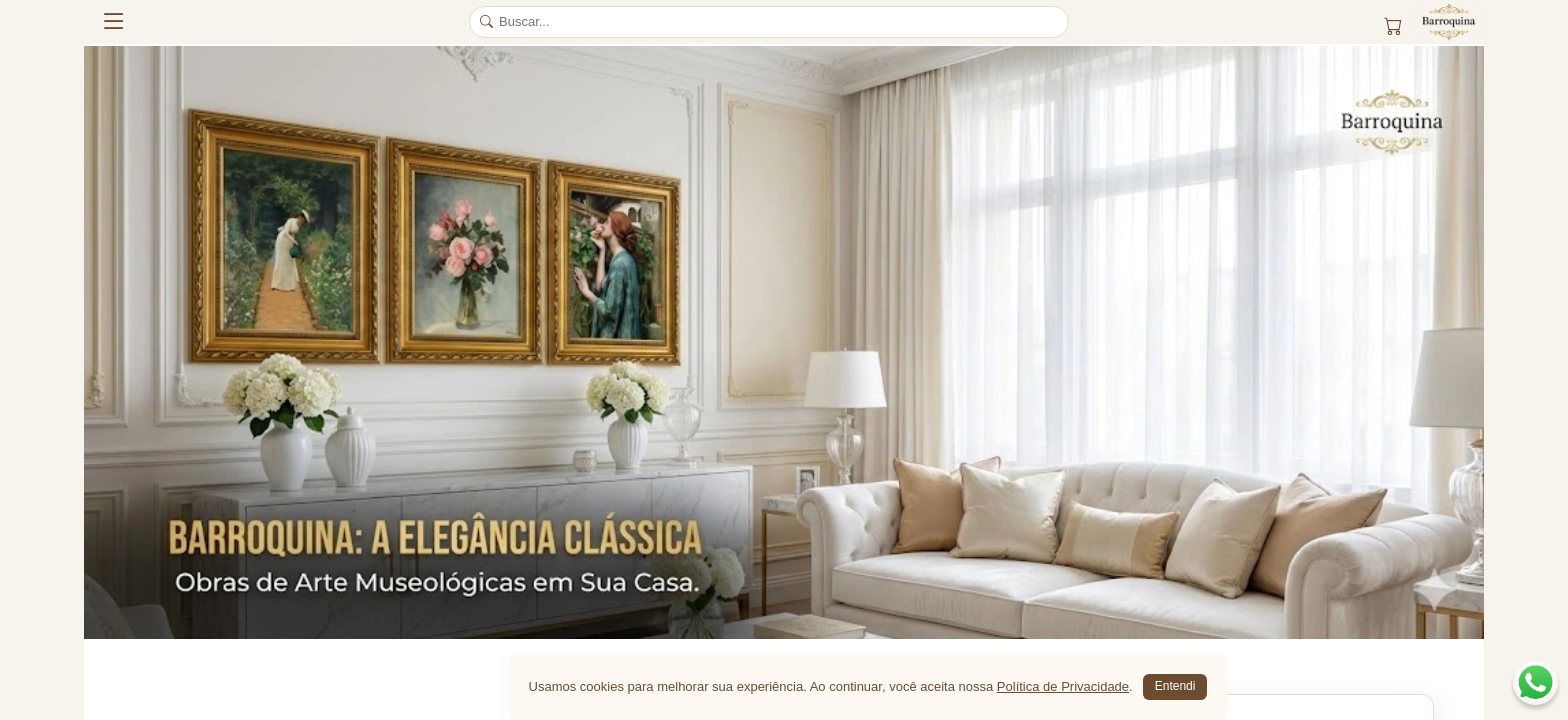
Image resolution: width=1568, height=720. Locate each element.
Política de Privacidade (1063, 686)
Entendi (1175, 686)
